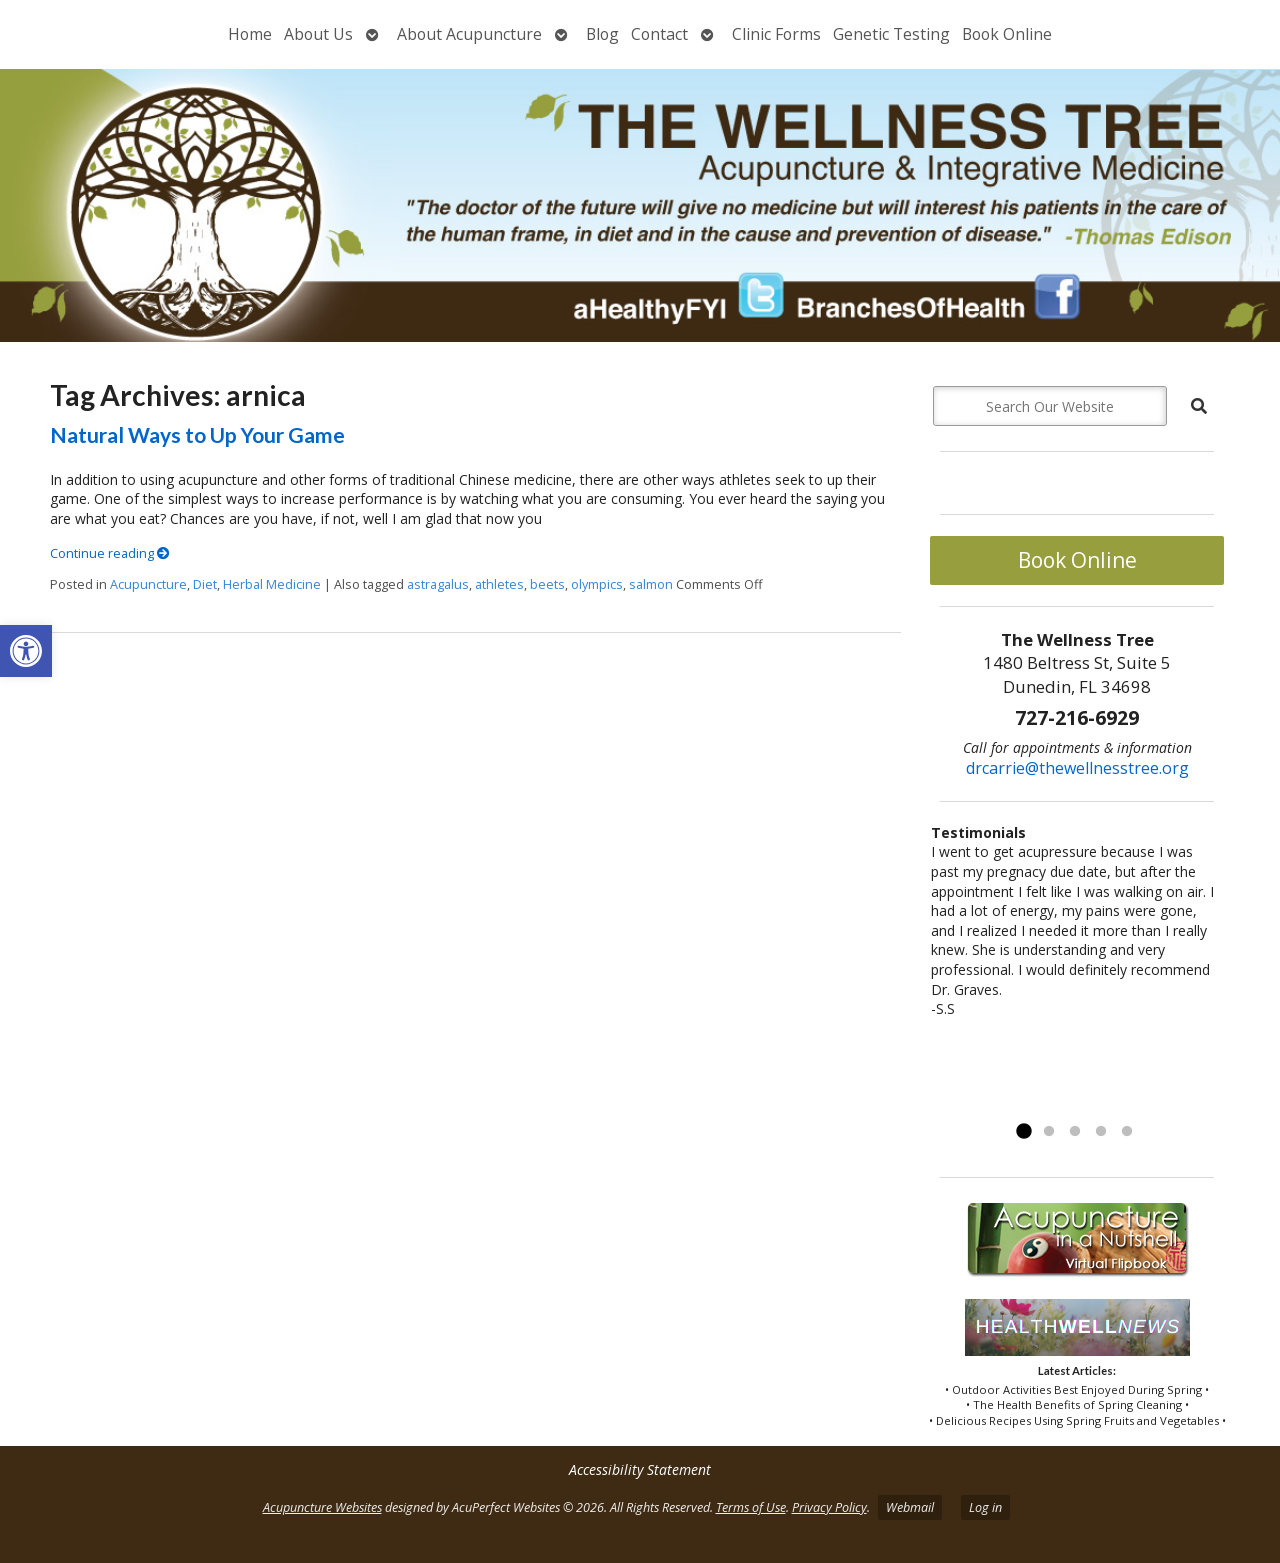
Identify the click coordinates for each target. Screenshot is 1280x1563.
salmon (651, 584)
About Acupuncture (469, 34)
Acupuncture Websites (322, 1507)
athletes (499, 584)
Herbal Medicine (272, 584)
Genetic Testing (891, 34)
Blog (602, 34)
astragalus (438, 584)
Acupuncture (148, 584)
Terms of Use (751, 1507)
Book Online (1007, 34)
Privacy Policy (829, 1507)
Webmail (910, 1507)
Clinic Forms (776, 34)
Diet (205, 584)
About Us (318, 34)
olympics (597, 584)
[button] (26, 651)
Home (250, 34)
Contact (659, 34)
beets (547, 584)
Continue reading (110, 553)
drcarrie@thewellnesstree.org (1077, 768)
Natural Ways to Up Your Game (197, 434)
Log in (985, 1507)
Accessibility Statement (640, 1469)
